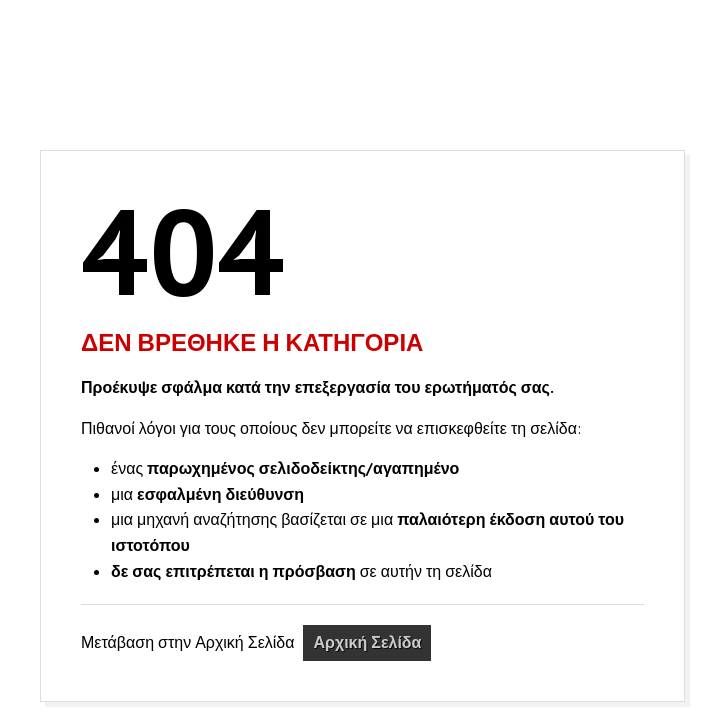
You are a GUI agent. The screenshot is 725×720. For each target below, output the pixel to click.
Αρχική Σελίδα (367, 642)
